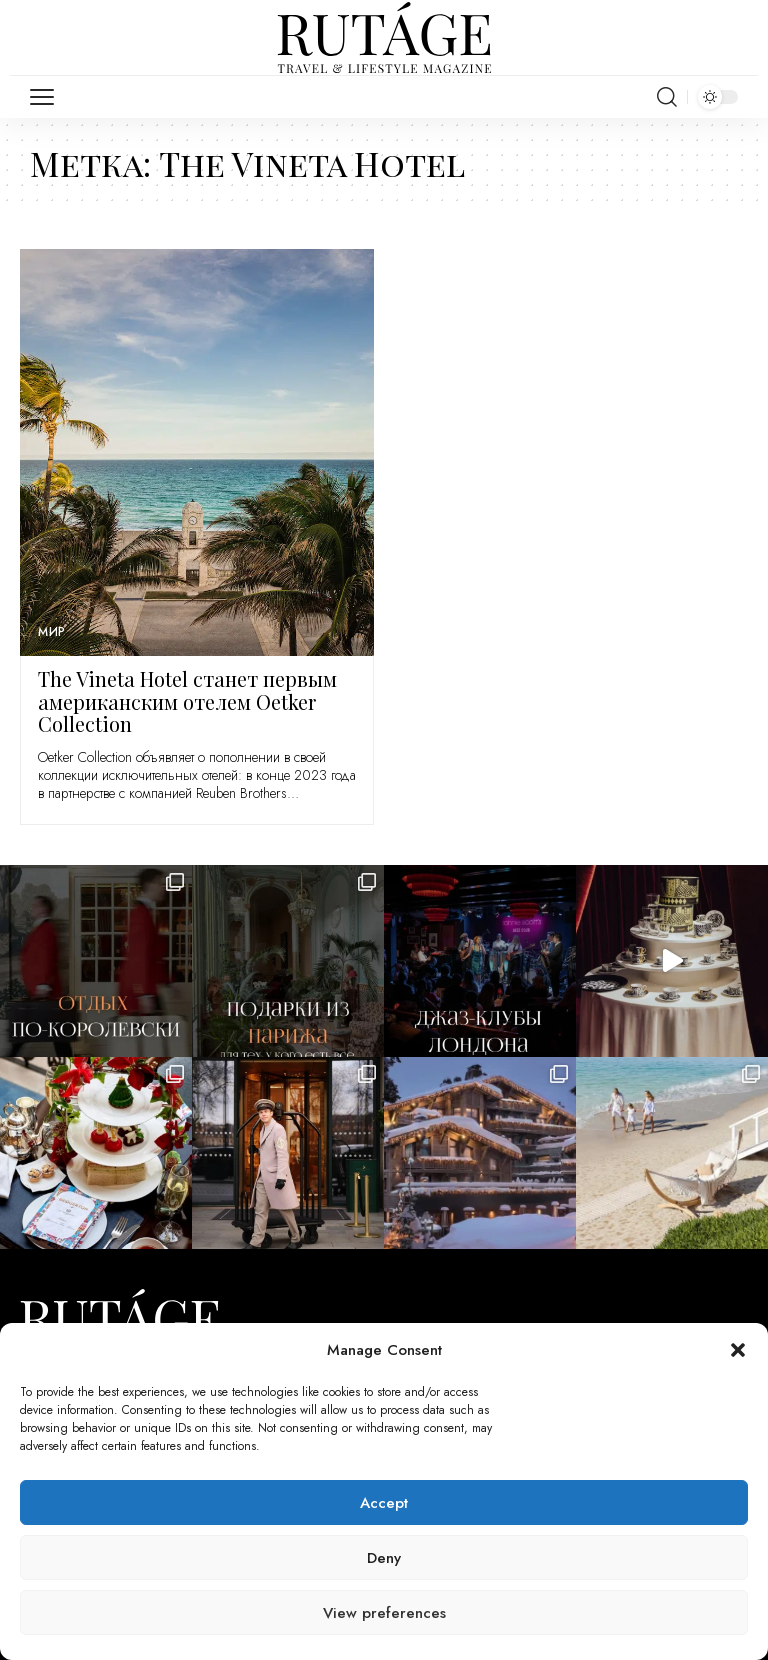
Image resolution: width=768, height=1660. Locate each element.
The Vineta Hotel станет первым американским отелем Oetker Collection (187, 701)
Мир (52, 632)
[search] (667, 97)
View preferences (384, 1613)
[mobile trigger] (47, 97)
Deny (384, 1558)
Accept (384, 1503)
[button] (738, 1350)
